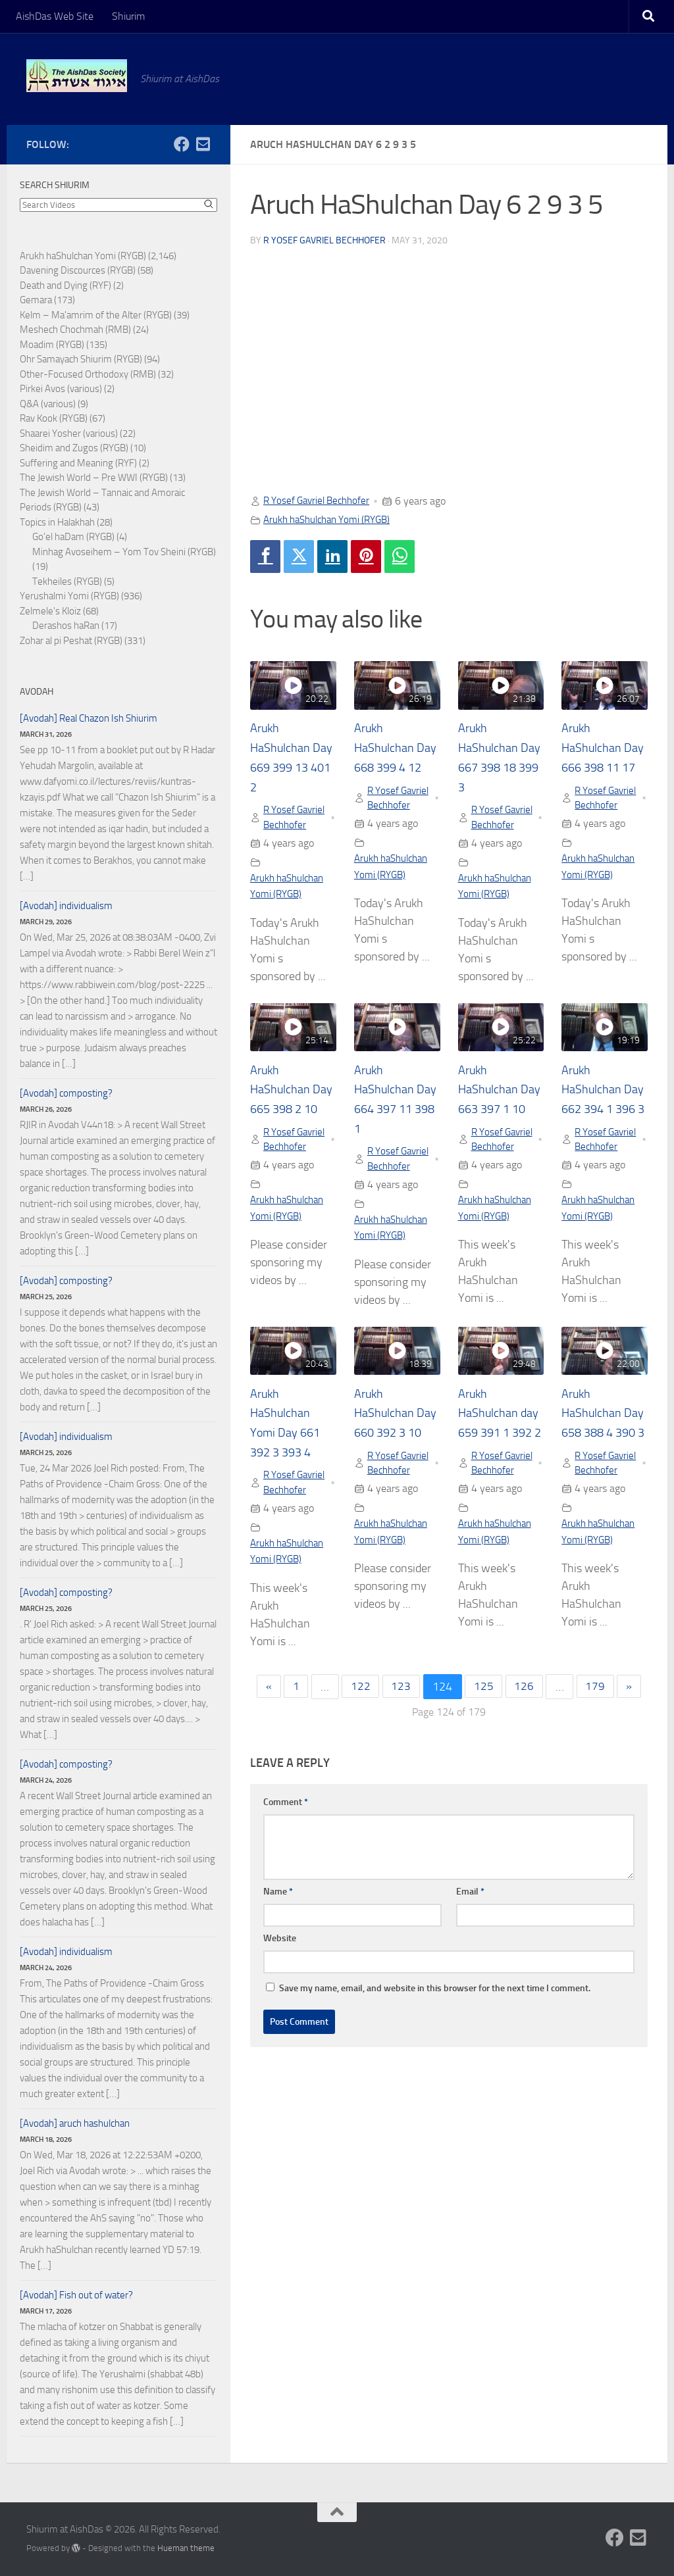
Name (278, 1964)
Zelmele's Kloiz (50, 611)
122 (359, 1759)
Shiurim (128, 16)
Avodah (36, 691)
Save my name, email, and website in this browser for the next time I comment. (434, 2061)
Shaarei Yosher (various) (69, 433)
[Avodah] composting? (66, 1093)
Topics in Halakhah (57, 522)
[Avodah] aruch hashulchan (75, 2123)
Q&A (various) (48, 404)
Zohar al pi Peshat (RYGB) (71, 641)
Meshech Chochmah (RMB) (75, 329)
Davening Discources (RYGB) (78, 270)
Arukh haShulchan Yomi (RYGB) (333, 518)
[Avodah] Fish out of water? (76, 2295)
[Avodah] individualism (66, 906)
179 (598, 1759)
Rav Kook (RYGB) (54, 418)
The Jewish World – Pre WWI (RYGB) (94, 477)
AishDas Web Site (54, 16)
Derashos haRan (65, 626)
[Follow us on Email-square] (203, 144)
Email (470, 1964)
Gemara (36, 300)
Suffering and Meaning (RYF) (78, 463)
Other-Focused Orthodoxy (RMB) (88, 374)
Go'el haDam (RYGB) (73, 537)
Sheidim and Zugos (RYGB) (74, 448)
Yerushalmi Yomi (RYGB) (69, 596)
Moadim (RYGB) (52, 345)
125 (484, 1759)
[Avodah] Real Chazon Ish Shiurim (88, 718)
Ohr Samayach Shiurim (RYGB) (81, 359)
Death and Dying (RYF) (65, 285)
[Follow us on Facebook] (182, 144)
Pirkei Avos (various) (61, 389)
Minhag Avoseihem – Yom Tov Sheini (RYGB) (124, 552)
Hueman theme (186, 2548)
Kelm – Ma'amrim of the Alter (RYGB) (96, 315)
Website (279, 2011)
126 (526, 1759)
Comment (285, 1875)
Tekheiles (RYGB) (67, 581)
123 (401, 1759)
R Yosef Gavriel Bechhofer (324, 239)
